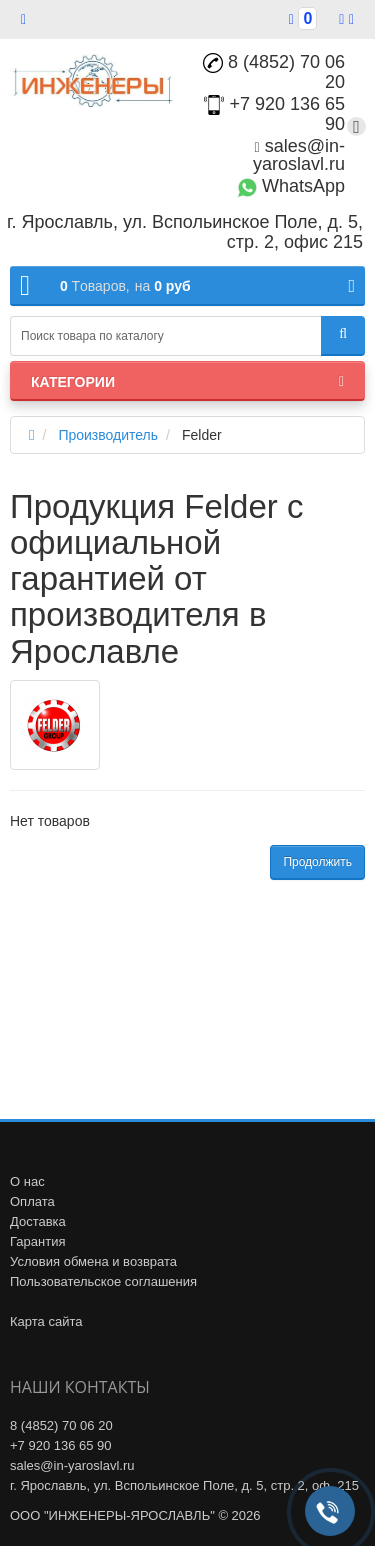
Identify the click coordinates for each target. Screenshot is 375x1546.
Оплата (32, 1201)
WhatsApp (291, 186)
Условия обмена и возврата (93, 1261)
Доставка (38, 1221)
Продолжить (317, 862)
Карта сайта (46, 1321)
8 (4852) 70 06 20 (274, 72)
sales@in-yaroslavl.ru (299, 155)
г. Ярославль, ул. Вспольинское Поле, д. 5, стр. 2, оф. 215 (184, 1485)
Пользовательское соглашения (103, 1281)
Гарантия (37, 1241)
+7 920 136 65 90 (61, 1445)
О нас (27, 1181)
